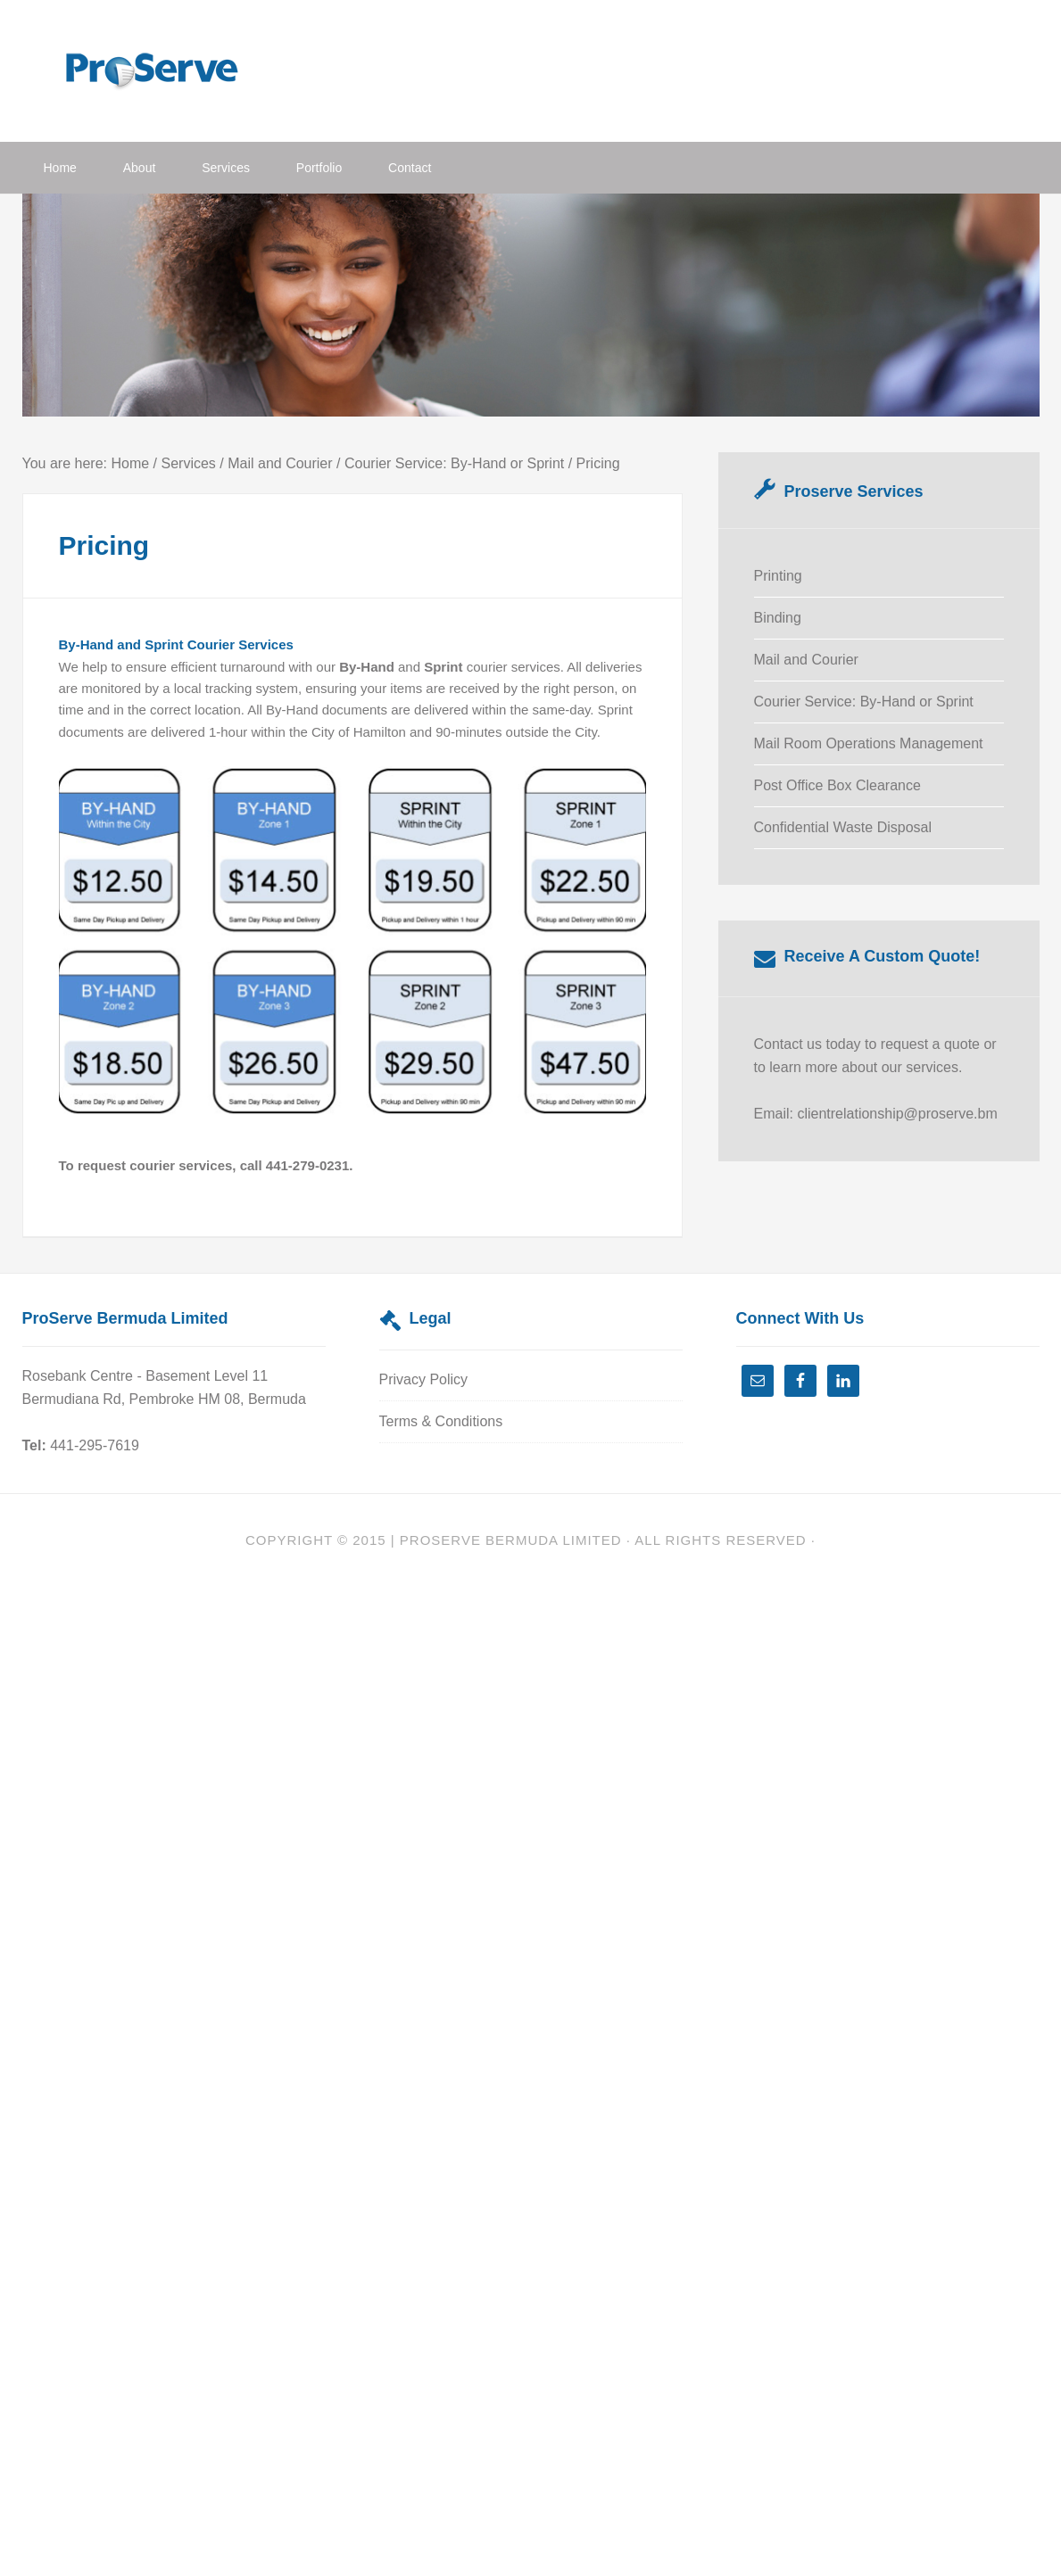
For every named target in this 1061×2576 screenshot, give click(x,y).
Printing (778, 575)
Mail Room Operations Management (868, 743)
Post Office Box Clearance (837, 785)
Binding (777, 617)
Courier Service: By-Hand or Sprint (864, 701)
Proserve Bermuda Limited (511, 1540)
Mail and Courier (806, 659)
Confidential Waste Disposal (843, 827)
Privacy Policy (423, 1379)
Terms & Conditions (441, 1421)
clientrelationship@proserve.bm (897, 1113)
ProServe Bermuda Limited (165, 69)
